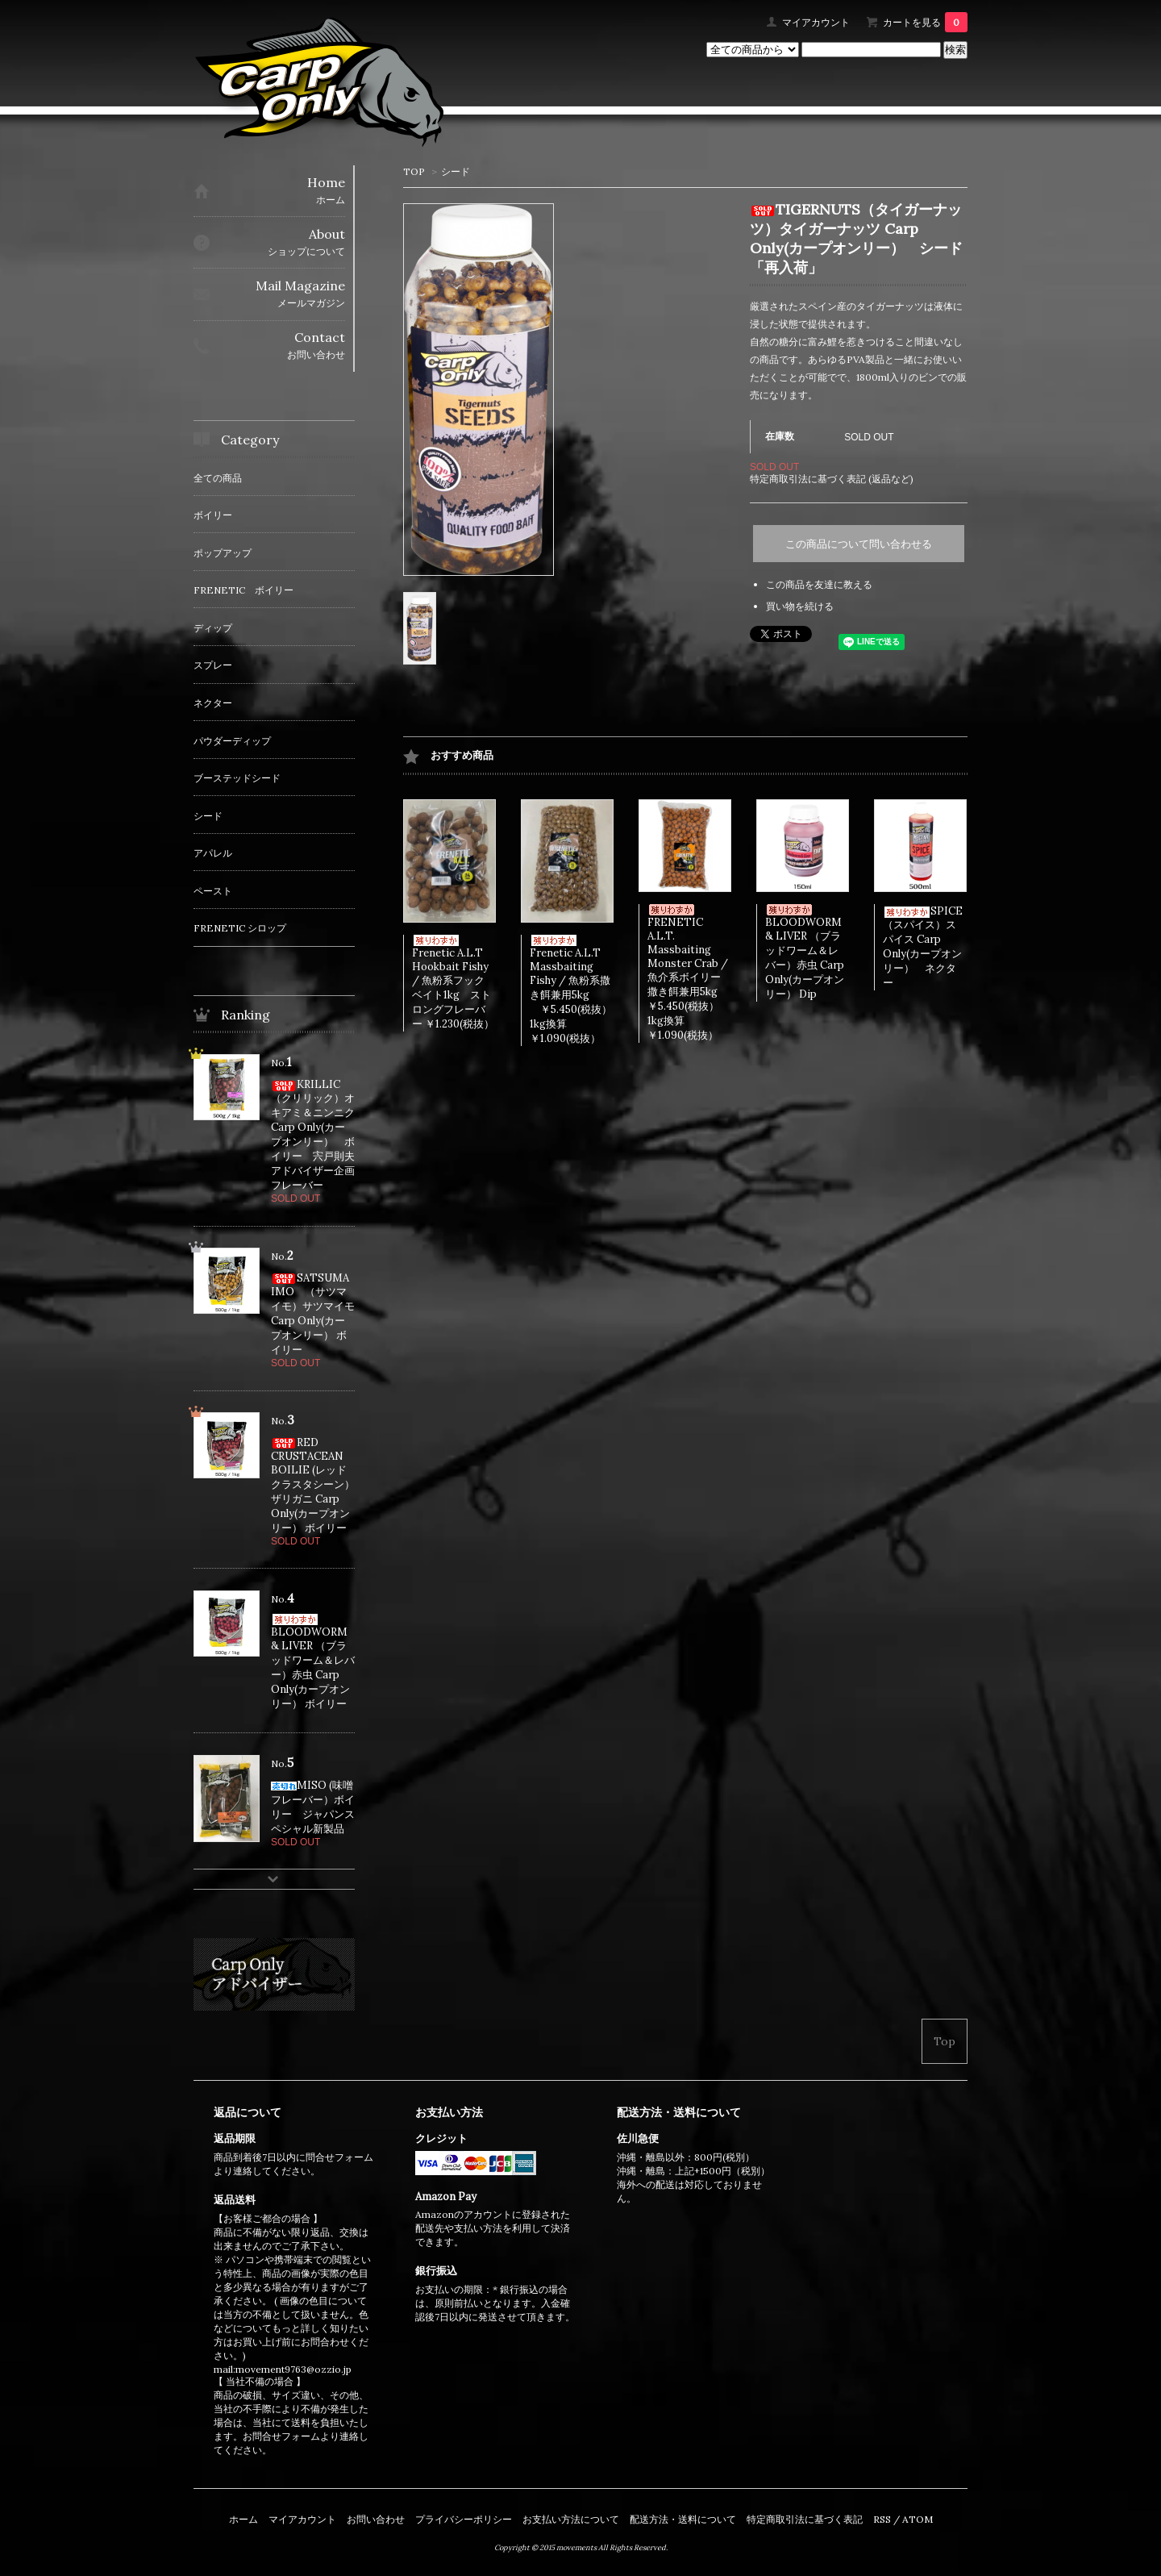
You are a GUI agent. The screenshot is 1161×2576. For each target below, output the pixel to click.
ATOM (917, 2519)
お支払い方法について (570, 2519)
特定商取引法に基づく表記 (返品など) (831, 479)
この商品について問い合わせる (858, 544)
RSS (882, 2519)
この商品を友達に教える (819, 584)
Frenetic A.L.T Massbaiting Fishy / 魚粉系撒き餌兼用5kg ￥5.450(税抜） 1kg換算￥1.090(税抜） (581, 990)
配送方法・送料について (683, 2519)
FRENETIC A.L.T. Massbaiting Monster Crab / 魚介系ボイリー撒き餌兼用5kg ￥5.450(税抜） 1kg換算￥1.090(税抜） (698, 973)
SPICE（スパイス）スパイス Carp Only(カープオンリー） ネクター (923, 947)
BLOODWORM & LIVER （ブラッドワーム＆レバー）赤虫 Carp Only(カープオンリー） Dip (804, 952)
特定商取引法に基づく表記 (805, 2519)
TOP (414, 171)
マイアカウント (816, 22)
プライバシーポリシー (463, 2519)
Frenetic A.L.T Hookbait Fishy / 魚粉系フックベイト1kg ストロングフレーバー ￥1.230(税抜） (453, 983)
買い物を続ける (800, 606)
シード (455, 171)
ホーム (243, 2519)
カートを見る (925, 22)
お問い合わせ (376, 2519)
